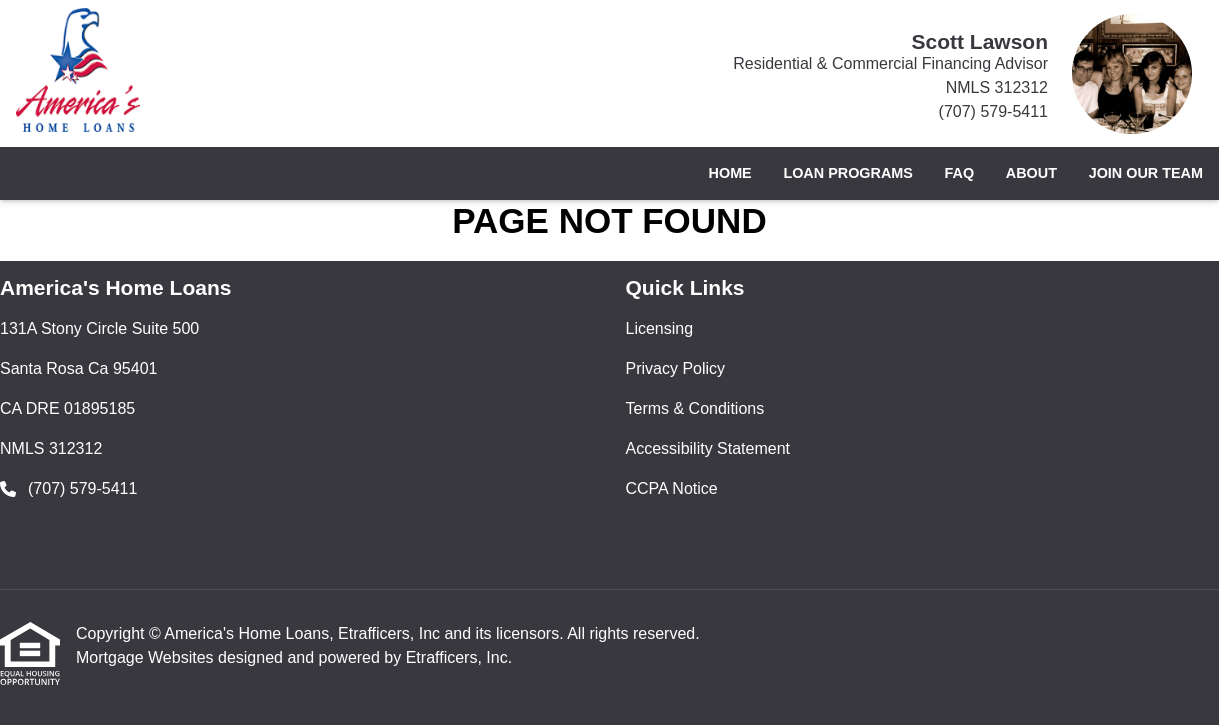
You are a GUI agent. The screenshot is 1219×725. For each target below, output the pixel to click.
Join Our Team (1146, 173)
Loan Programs (848, 173)
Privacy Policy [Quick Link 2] (676, 368)
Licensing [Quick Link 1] (660, 328)
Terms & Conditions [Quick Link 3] (695, 408)
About (1031, 173)
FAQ (960, 173)
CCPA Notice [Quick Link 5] (672, 488)
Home (730, 173)
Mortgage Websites (147, 657)
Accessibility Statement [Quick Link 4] (708, 448)
